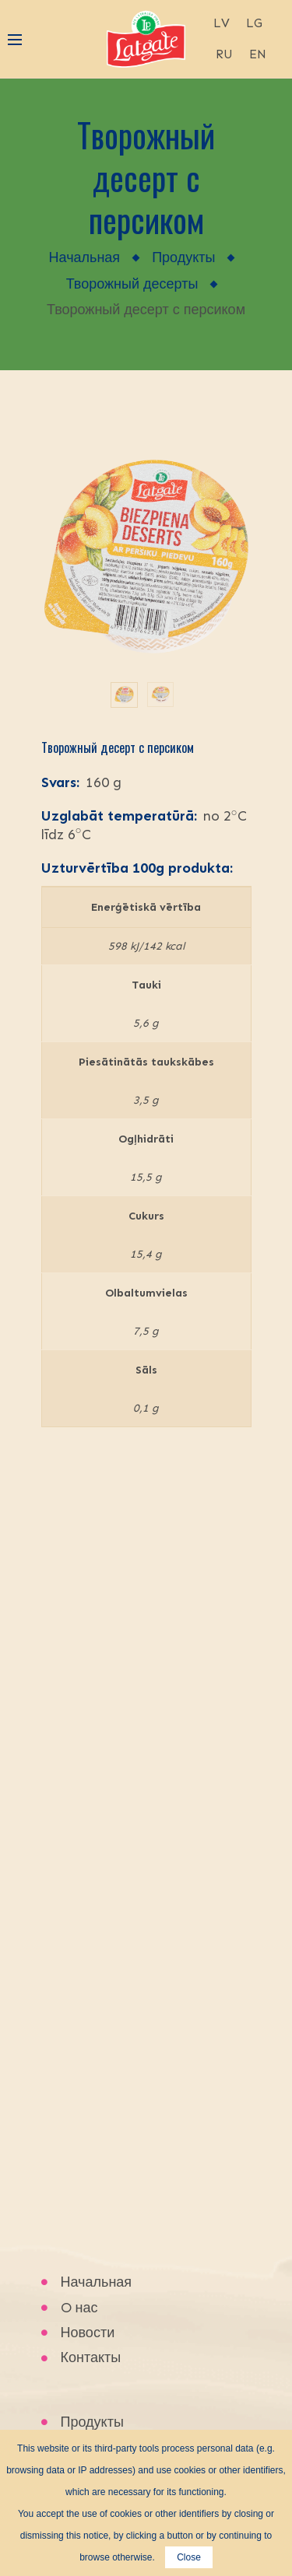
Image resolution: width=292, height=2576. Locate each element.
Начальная (85, 257)
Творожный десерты (132, 283)
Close (189, 2557)
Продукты (183, 257)
